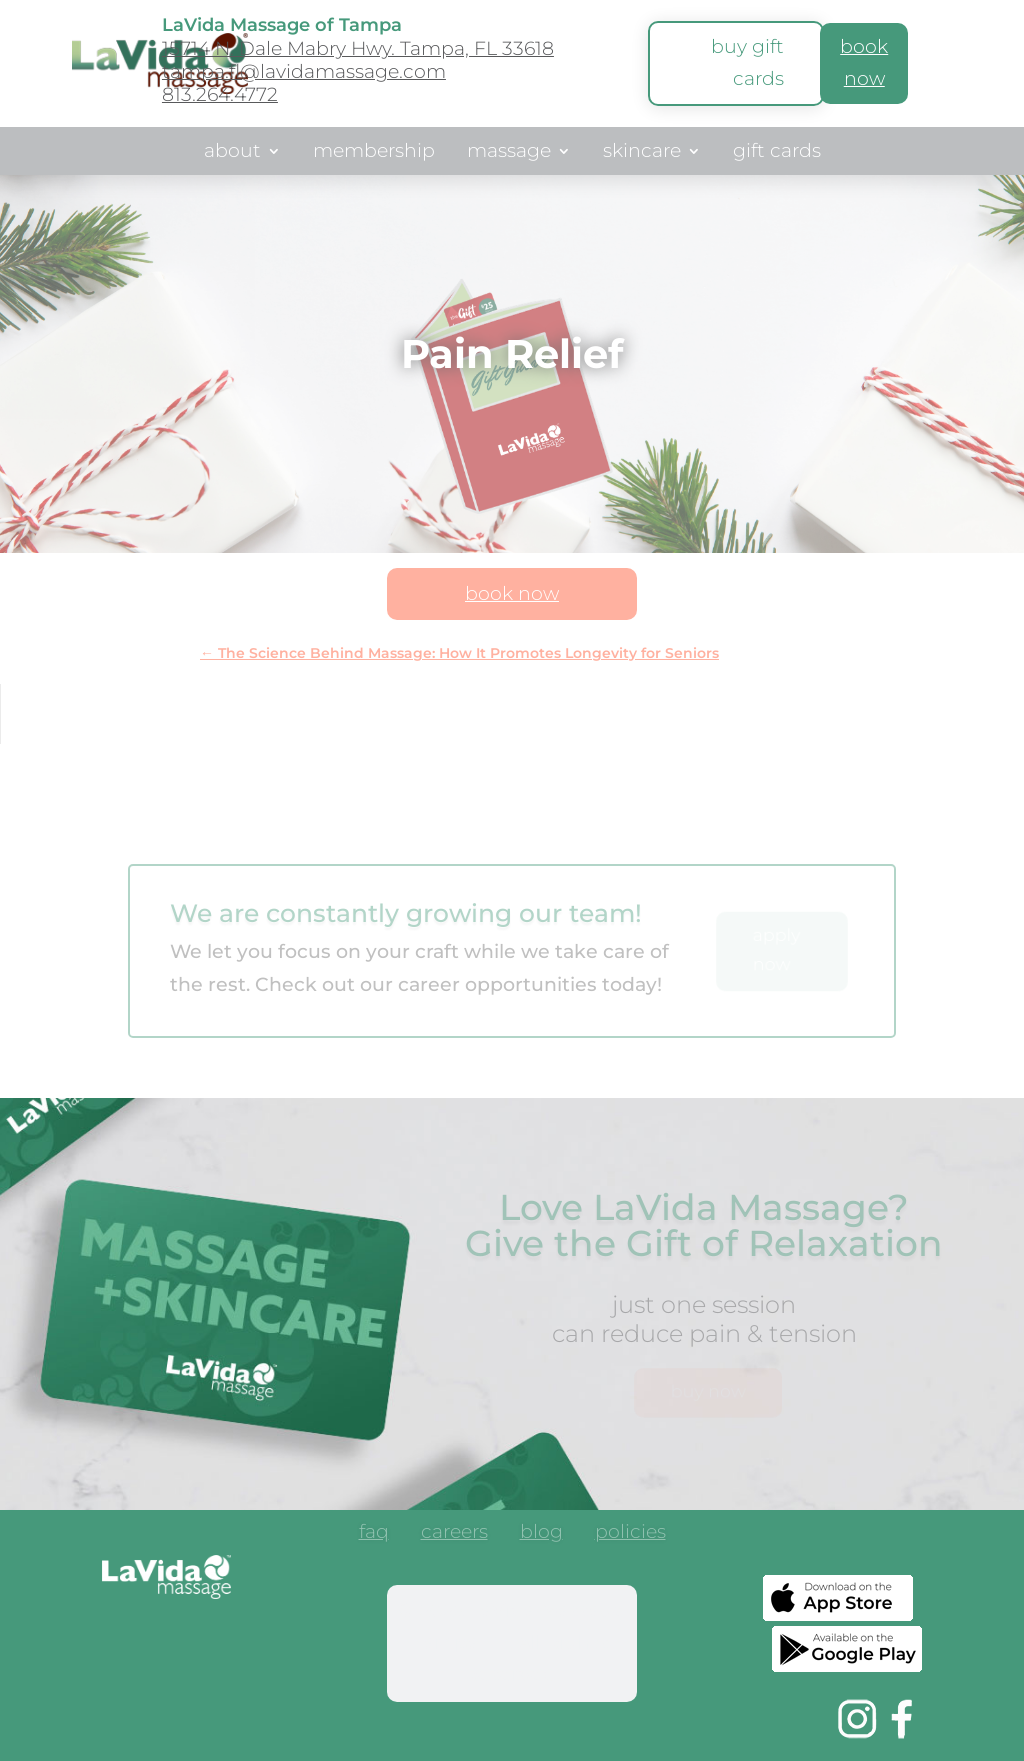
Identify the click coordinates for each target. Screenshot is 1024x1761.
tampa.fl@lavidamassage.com (304, 71)
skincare (642, 153)
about (232, 153)
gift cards (777, 153)
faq (374, 1534)
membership (374, 153)
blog (541, 1534)
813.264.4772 (220, 94)
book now (512, 593)
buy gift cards (747, 62)
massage (509, 153)
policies (630, 1534)
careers (454, 1534)
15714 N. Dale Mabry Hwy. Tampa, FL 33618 (358, 48)
